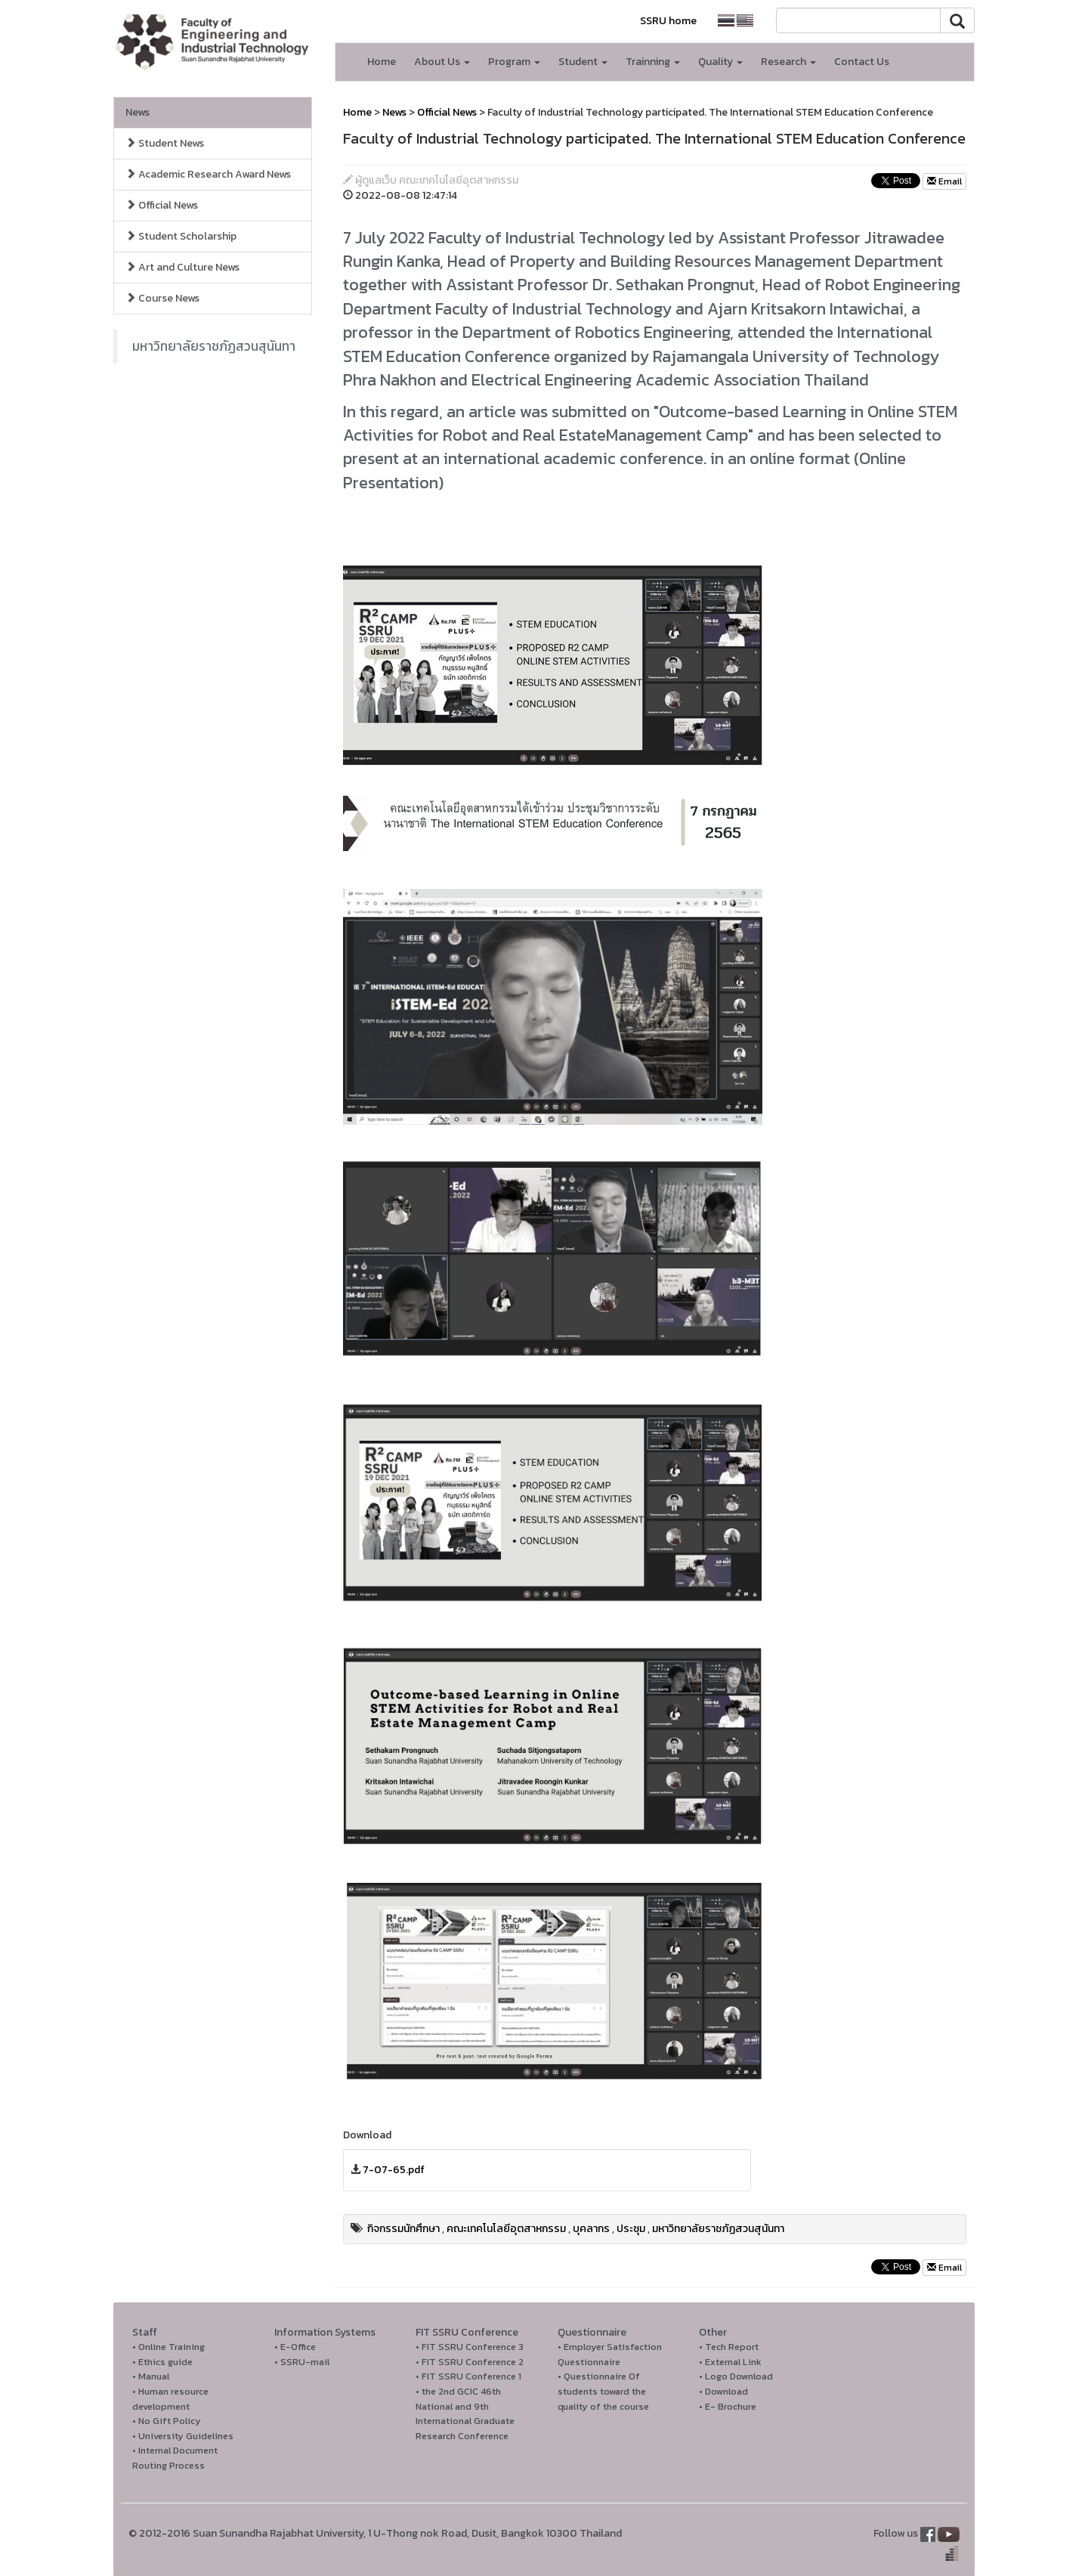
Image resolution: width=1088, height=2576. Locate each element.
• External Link (730, 2362)
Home (381, 62)
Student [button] (582, 62)
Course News (162, 298)
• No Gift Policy (166, 2420)
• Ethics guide (162, 2362)
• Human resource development (170, 2398)
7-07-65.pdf (394, 2170)
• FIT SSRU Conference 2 (470, 2362)
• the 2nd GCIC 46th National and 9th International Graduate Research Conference (465, 2413)
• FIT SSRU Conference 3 (470, 2346)
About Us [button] (442, 62)
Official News (161, 205)
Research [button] (788, 62)
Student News (164, 143)
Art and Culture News (182, 267)
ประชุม (631, 2229)
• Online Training (168, 2346)
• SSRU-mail (301, 2362)
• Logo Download (736, 2376)
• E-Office (295, 2346)
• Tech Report (729, 2346)
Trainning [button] (653, 62)
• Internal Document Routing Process (175, 2457)
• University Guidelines (182, 2436)
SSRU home (668, 21)
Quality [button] (720, 62)
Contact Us (861, 62)
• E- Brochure (727, 2406)
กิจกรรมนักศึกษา (403, 2229)
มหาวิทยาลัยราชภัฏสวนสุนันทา (213, 346)
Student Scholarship (180, 236)
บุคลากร (591, 2229)
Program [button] (514, 62)
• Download (723, 2391)
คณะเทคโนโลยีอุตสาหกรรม (506, 2229)
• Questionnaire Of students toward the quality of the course (603, 2391)
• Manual (150, 2376)
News (137, 112)
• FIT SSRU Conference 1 (468, 2376)
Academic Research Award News (208, 174)
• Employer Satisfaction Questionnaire (610, 2354)
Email (944, 181)
